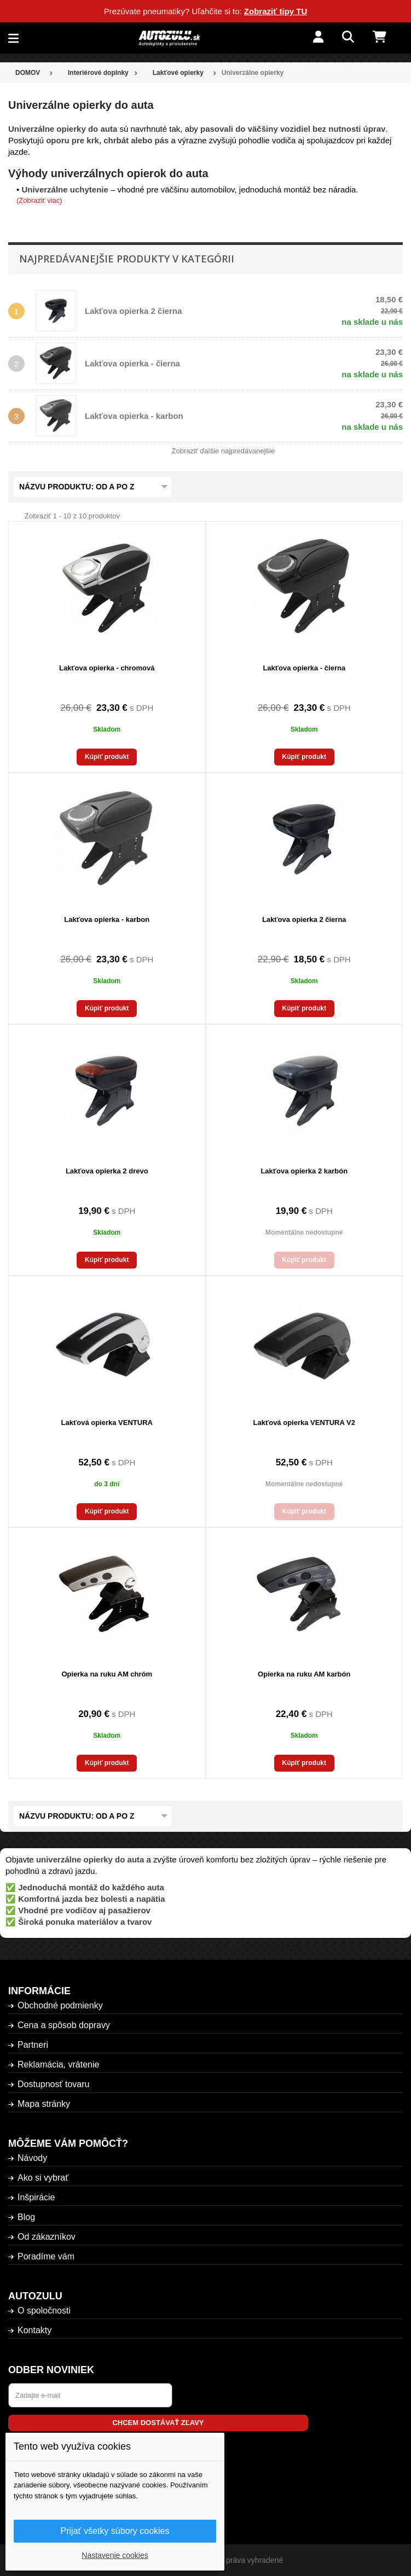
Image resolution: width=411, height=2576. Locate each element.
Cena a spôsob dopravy (64, 2025)
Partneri (33, 2044)
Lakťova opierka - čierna (132, 363)
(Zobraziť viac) (39, 200)
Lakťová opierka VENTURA (107, 1422)
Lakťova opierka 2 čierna (133, 311)
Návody (32, 2158)
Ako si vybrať (43, 2177)
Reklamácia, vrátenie (58, 2064)
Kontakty (34, 2330)
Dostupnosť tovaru (53, 2084)
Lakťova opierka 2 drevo (107, 1171)
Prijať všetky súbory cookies (115, 2531)
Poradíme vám (46, 2256)
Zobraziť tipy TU (276, 11)
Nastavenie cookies (115, 2555)
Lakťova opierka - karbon (134, 415)
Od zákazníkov (47, 2236)
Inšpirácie (36, 2197)
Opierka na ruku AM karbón (304, 1674)
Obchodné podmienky (60, 2005)
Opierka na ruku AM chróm (106, 1674)
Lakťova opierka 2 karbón (304, 1171)
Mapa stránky (44, 2103)
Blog (26, 2217)
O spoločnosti (44, 2310)
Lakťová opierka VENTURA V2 (304, 1422)
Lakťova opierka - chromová (107, 668)
